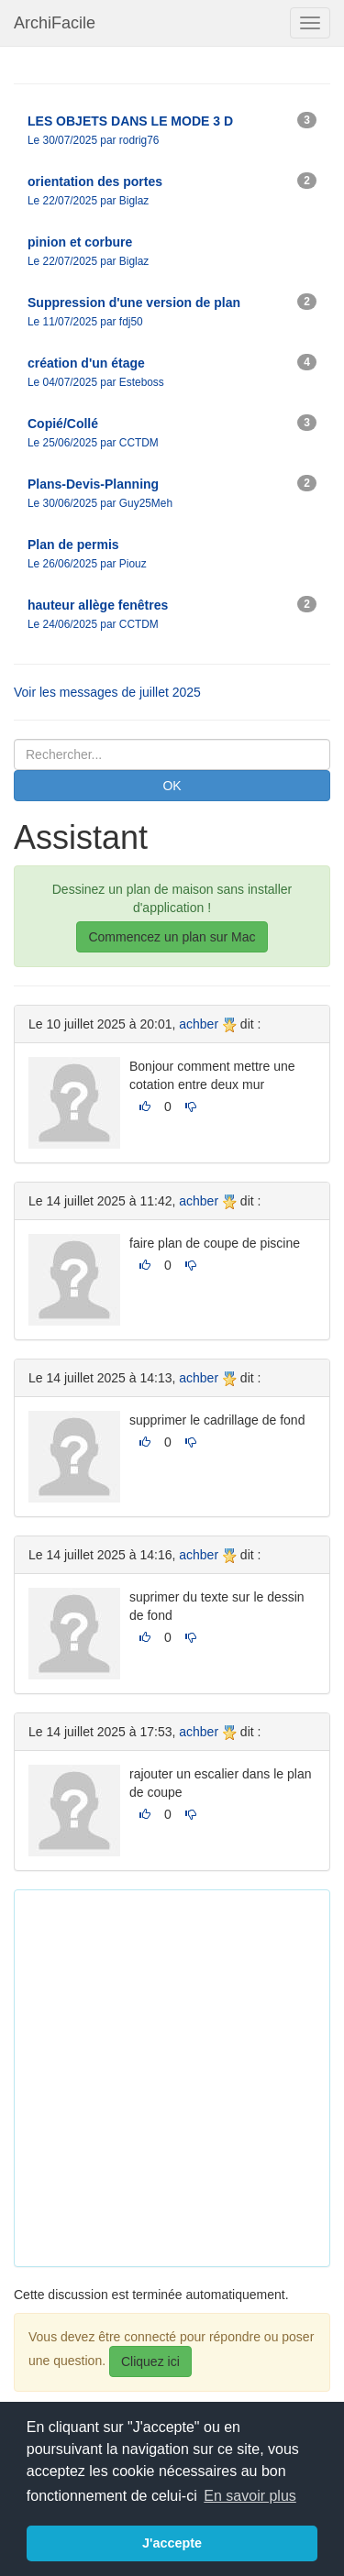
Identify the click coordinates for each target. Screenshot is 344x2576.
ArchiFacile (54, 23)
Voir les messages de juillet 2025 (107, 692)
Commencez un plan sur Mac (171, 937)
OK (171, 785)
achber (198, 1024)
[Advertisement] (172, 2076)
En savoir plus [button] (250, 2496)
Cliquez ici (150, 2361)
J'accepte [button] (172, 2543)
